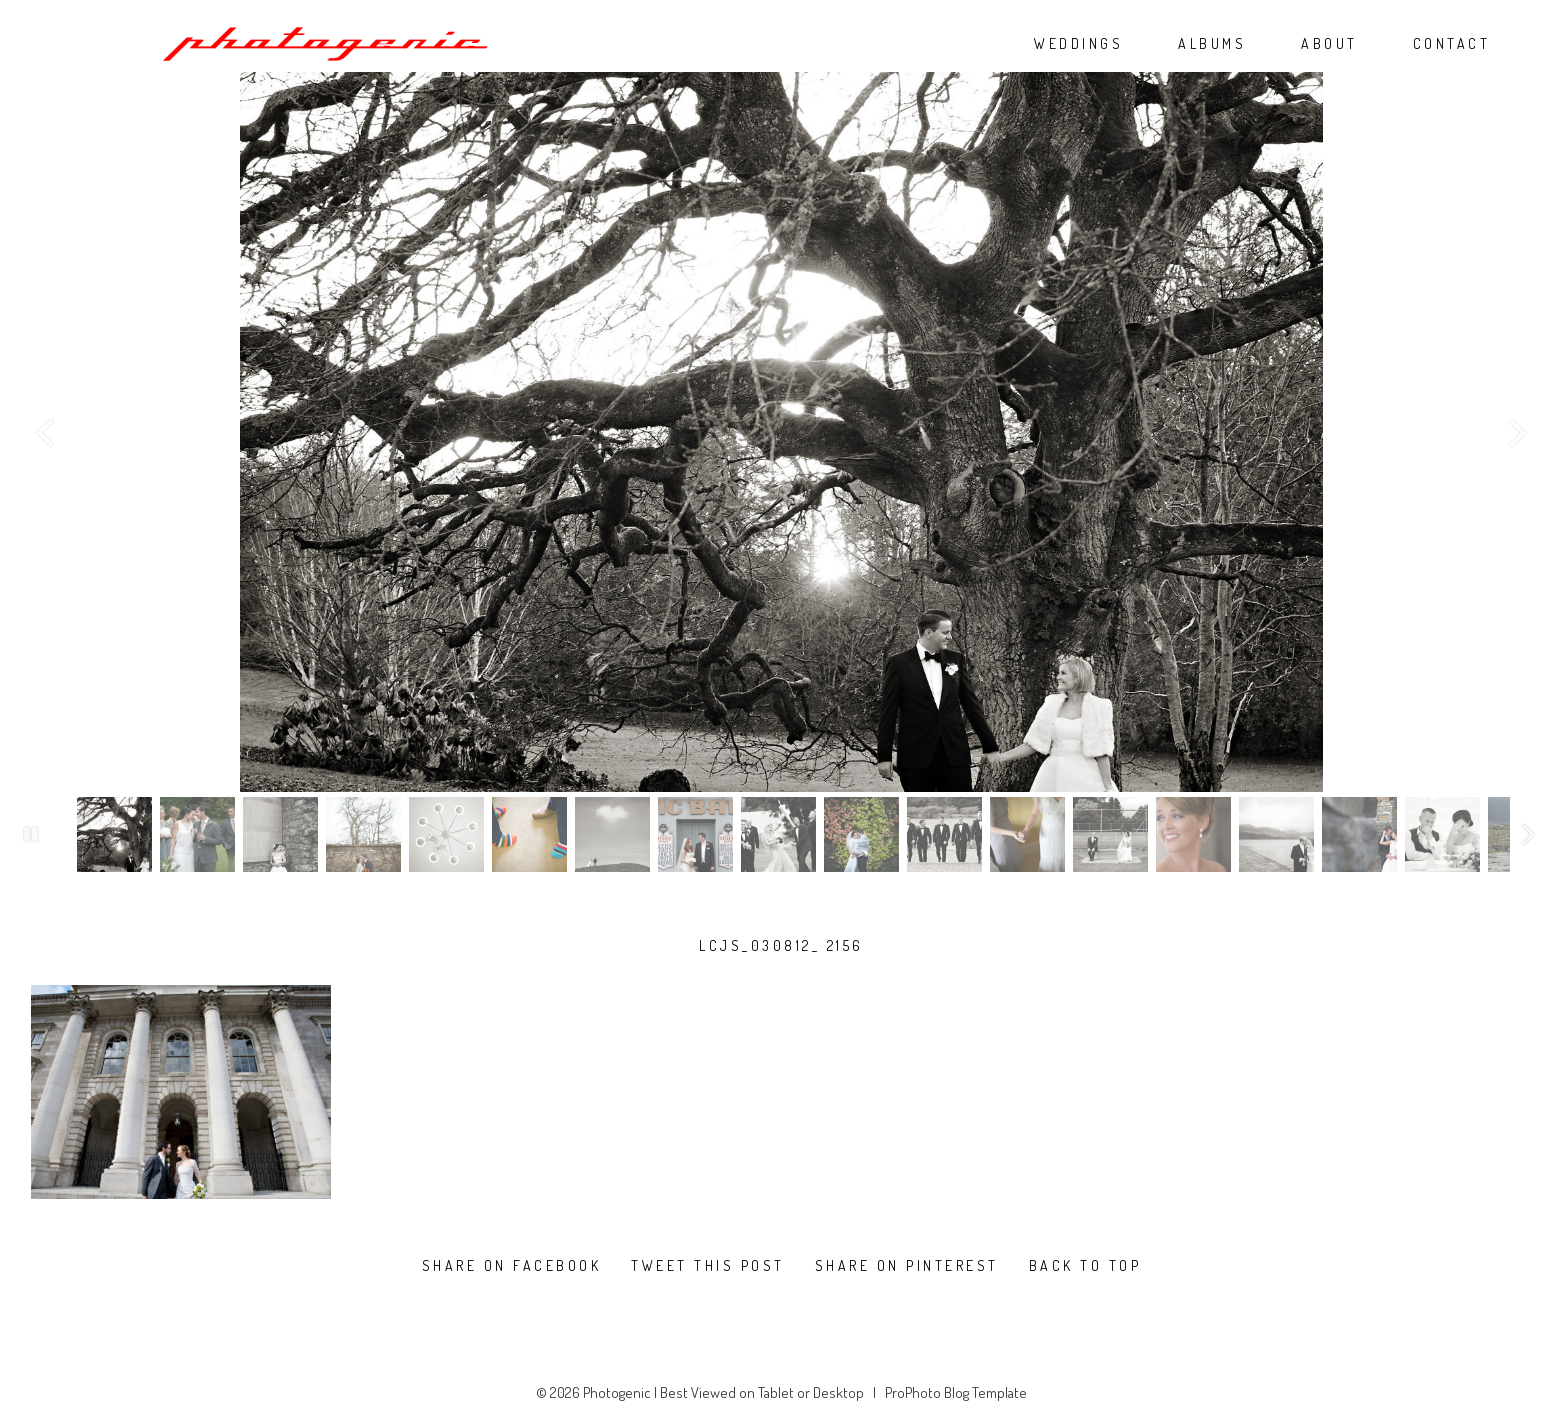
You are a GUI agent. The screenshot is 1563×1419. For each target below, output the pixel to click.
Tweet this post (708, 1266)
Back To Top (1085, 1266)
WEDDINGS (1078, 44)
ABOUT (1329, 44)
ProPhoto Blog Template (956, 1392)
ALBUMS (1212, 44)
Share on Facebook (512, 1266)
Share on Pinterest (907, 1266)
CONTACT (1452, 44)
